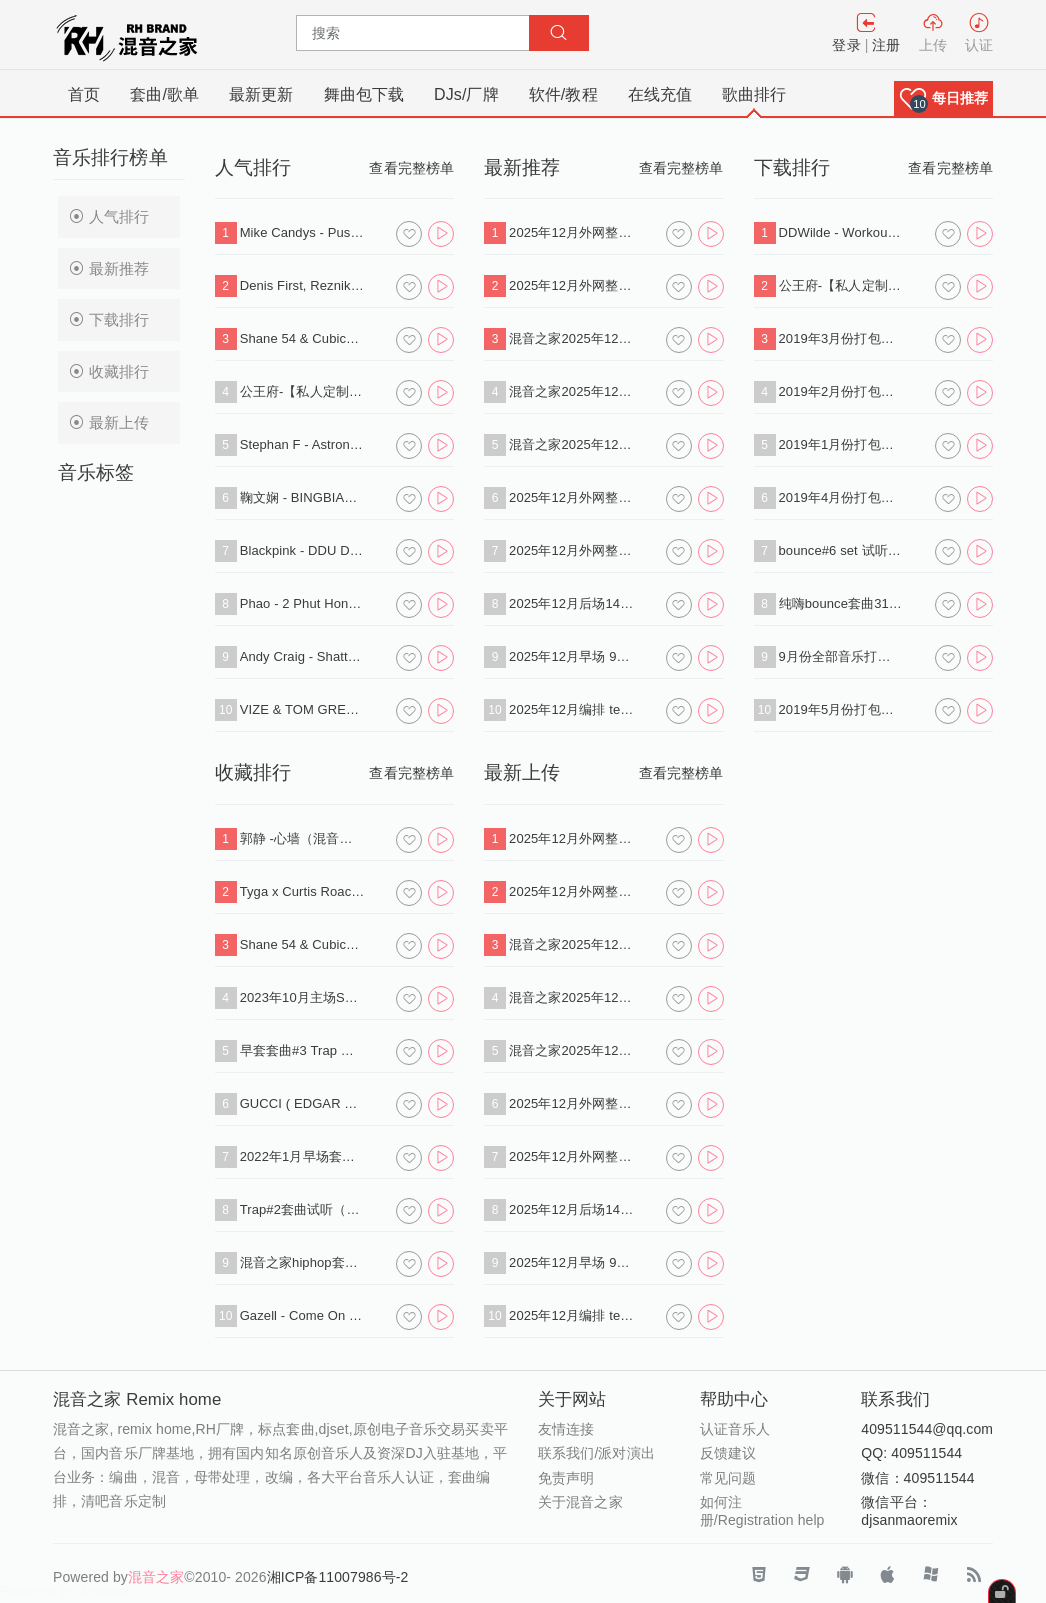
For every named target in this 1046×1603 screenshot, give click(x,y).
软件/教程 (563, 94)
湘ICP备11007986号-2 (338, 1577)
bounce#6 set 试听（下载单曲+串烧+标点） (841, 550)
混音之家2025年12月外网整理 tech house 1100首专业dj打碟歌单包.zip (571, 338)
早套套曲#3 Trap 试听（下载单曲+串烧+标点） (302, 1050)
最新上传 (109, 423)
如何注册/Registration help (762, 1511)
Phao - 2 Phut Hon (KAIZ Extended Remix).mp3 (302, 603)
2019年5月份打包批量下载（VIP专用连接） (841, 709)
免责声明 (566, 1478)
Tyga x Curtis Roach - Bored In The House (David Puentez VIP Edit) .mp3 (302, 891)
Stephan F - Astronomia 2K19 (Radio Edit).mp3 (302, 444)
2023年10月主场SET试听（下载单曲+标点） (302, 997)
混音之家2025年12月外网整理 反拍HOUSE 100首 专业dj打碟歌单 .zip (571, 391)
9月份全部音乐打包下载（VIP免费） (841, 656)
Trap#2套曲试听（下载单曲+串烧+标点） (302, 1209)
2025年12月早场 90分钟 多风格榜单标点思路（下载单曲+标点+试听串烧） (571, 656)
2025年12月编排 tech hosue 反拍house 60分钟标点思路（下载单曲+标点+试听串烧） (571, 709)
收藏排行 (109, 372)
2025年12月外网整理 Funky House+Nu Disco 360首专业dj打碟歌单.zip (571, 285)
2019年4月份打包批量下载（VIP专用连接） (841, 497)
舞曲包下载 (364, 94)
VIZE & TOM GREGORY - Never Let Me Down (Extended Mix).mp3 (302, 709)
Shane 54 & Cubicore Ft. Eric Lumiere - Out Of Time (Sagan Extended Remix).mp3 (302, 338)
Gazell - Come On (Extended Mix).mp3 (302, 1315)
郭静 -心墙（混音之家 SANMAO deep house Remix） (302, 838)
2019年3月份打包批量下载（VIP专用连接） (841, 338)
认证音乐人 (735, 1429)
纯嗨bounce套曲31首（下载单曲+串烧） (841, 603)
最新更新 (261, 94)
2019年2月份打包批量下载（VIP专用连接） (841, 391)
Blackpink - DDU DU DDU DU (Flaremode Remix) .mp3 (302, 550)
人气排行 (109, 217)
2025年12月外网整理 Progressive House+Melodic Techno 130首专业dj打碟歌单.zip (571, 232)
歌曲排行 (754, 94)
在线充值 (660, 94)
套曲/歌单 (164, 94)
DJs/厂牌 (466, 94)
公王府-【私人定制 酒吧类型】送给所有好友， (302, 391)
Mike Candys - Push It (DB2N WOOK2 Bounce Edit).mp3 (302, 232)
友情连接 (566, 1429)
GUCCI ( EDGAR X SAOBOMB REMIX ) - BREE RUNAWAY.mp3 (302, 1103)
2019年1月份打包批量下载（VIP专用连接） (841, 444)
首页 (84, 94)
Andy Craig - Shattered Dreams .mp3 (302, 656)
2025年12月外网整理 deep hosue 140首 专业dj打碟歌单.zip (571, 497)
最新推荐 (109, 269)
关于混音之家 (580, 1502)
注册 (886, 45)
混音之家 (156, 1577)
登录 (846, 45)
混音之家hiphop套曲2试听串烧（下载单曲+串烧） (302, 1262)
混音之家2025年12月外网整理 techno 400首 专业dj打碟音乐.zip (571, 444)
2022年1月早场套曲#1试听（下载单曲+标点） (302, 1156)
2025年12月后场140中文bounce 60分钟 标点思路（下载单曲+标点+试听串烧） (571, 603)
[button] (943, 98)
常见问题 (728, 1478)
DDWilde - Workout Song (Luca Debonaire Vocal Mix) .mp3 (841, 232)
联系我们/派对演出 (596, 1453)
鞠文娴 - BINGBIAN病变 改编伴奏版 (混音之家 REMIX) (302, 497)
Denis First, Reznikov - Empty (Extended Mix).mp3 (302, 285)
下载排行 (109, 320)
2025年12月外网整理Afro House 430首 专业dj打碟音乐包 (571, 550)
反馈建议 (728, 1453)
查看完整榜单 (411, 168)
